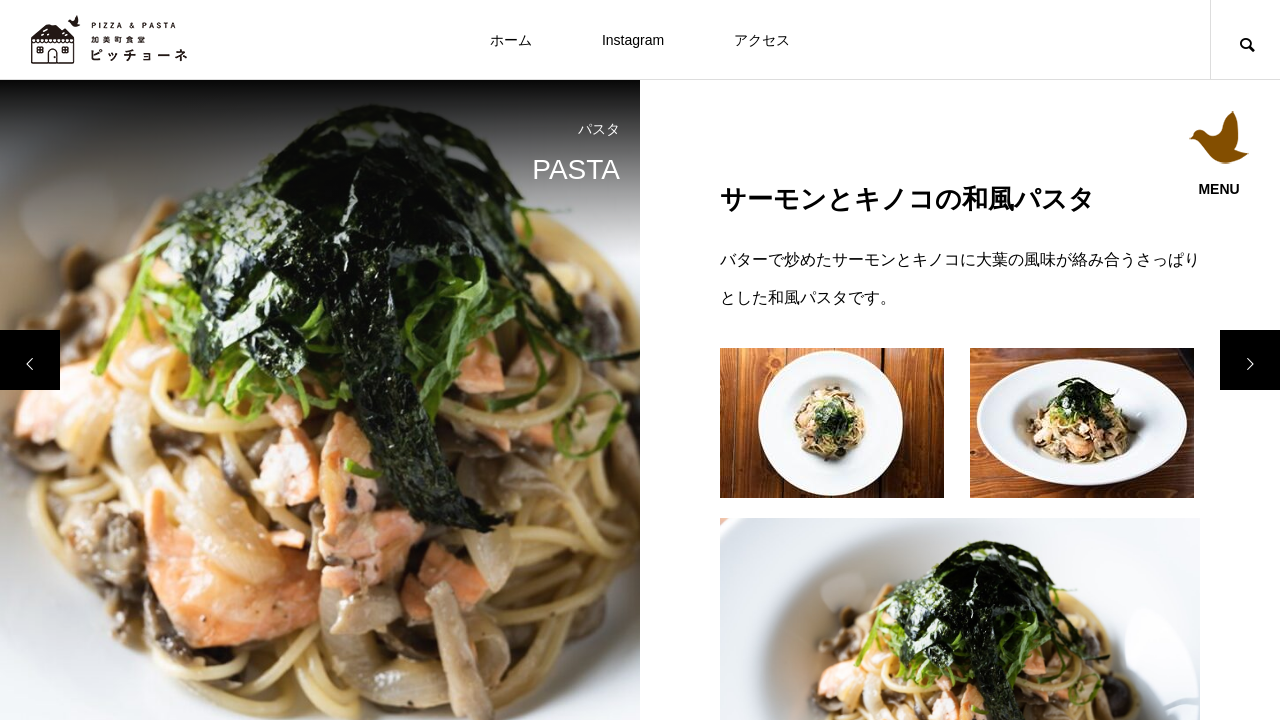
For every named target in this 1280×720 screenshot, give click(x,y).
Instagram (633, 40)
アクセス (762, 40)
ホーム (511, 40)
